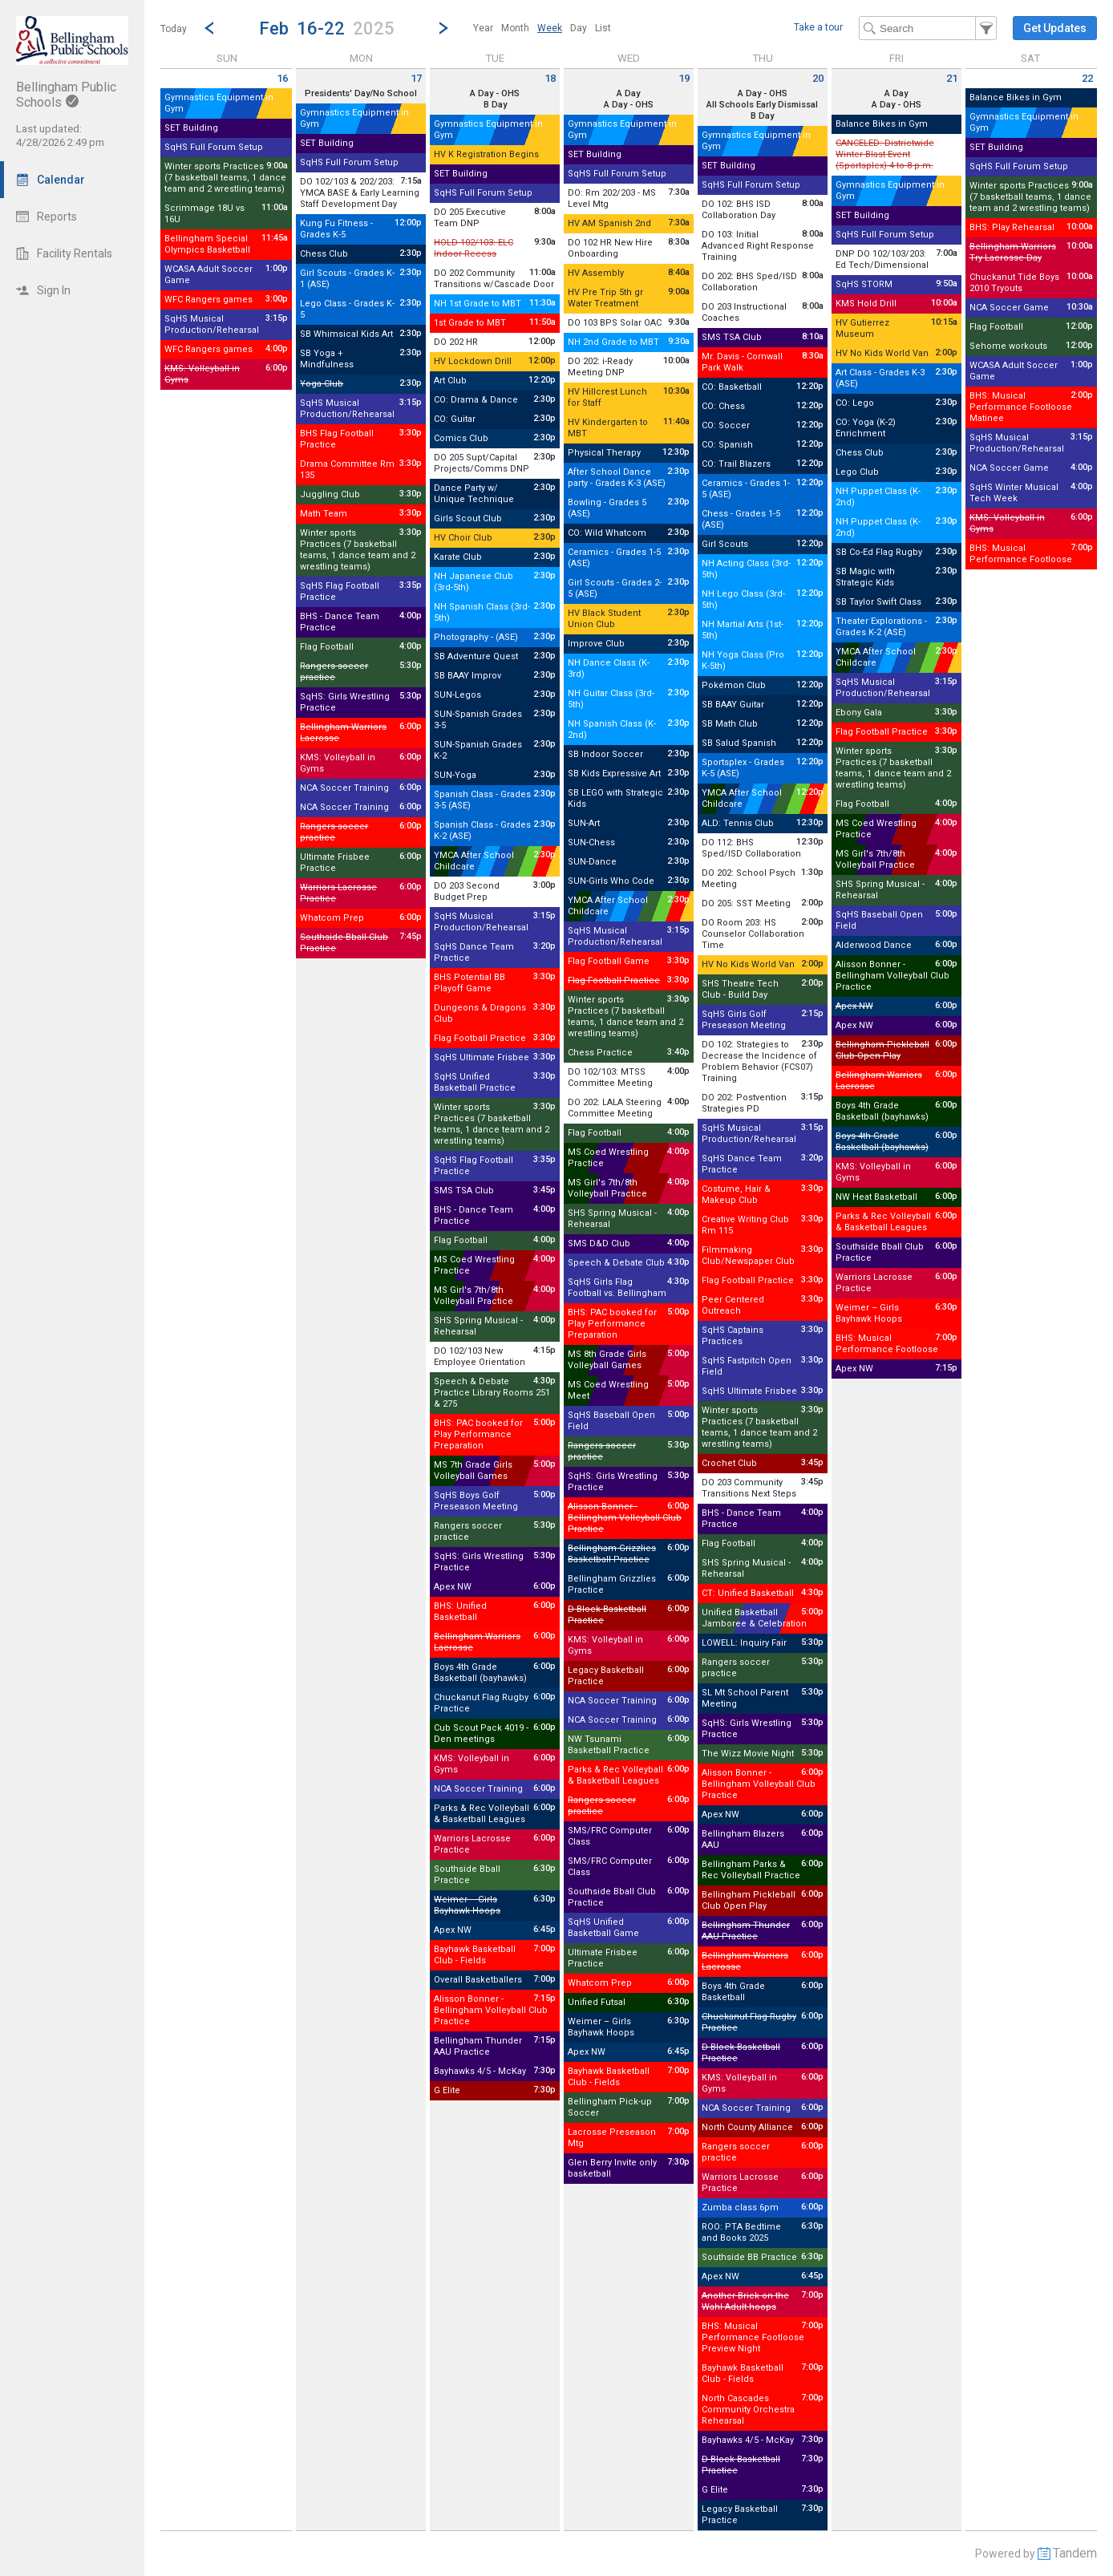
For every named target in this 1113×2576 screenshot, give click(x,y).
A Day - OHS (495, 93)
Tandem (1075, 2553)
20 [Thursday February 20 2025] (818, 78)
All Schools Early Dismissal (762, 104)
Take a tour (818, 27)
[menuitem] (483, 28)
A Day (628, 93)
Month (515, 28)
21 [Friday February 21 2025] (951, 78)
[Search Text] (928, 28)
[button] (326, 27)
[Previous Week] (209, 28)
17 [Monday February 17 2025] (416, 78)
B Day (495, 104)
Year (483, 28)
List (603, 28)
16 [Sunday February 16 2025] (282, 78)
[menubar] (542, 28)
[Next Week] (443, 28)
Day (578, 28)
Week (549, 28)
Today (173, 28)
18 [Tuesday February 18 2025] (550, 78)
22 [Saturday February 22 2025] (1087, 78)
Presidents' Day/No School (361, 93)
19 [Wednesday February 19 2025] (684, 78)
